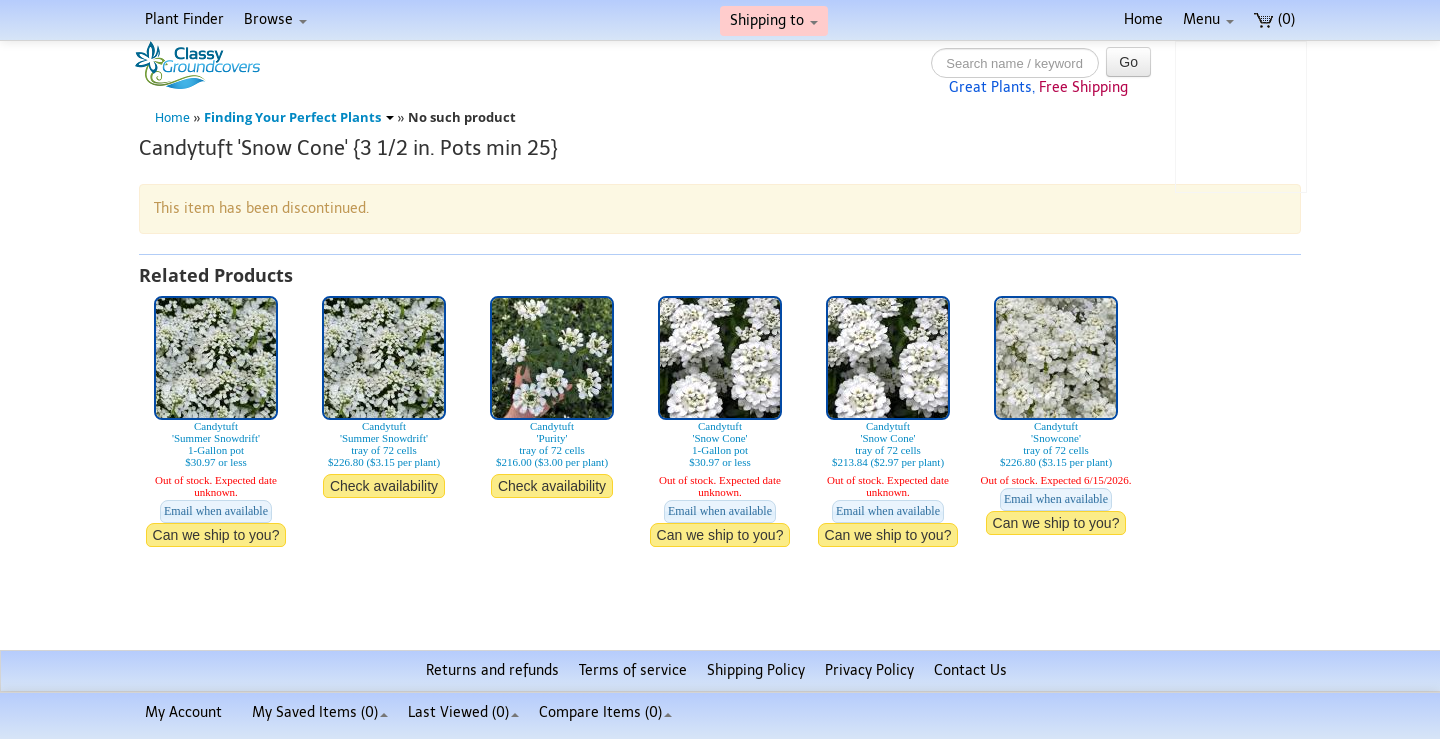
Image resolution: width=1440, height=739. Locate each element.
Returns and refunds (492, 670)
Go (1128, 62)
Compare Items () (605, 712)
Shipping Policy (756, 670)
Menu (1208, 19)
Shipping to (774, 20)
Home (1143, 19)
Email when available (216, 511)
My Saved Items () (320, 712)
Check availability (384, 486)
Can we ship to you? (216, 535)
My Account (183, 712)
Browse (275, 19)
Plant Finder (184, 19)
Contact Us (970, 670)
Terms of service (633, 670)
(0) (1274, 19)
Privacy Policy (869, 670)
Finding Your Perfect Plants (299, 117)
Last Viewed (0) (463, 712)
